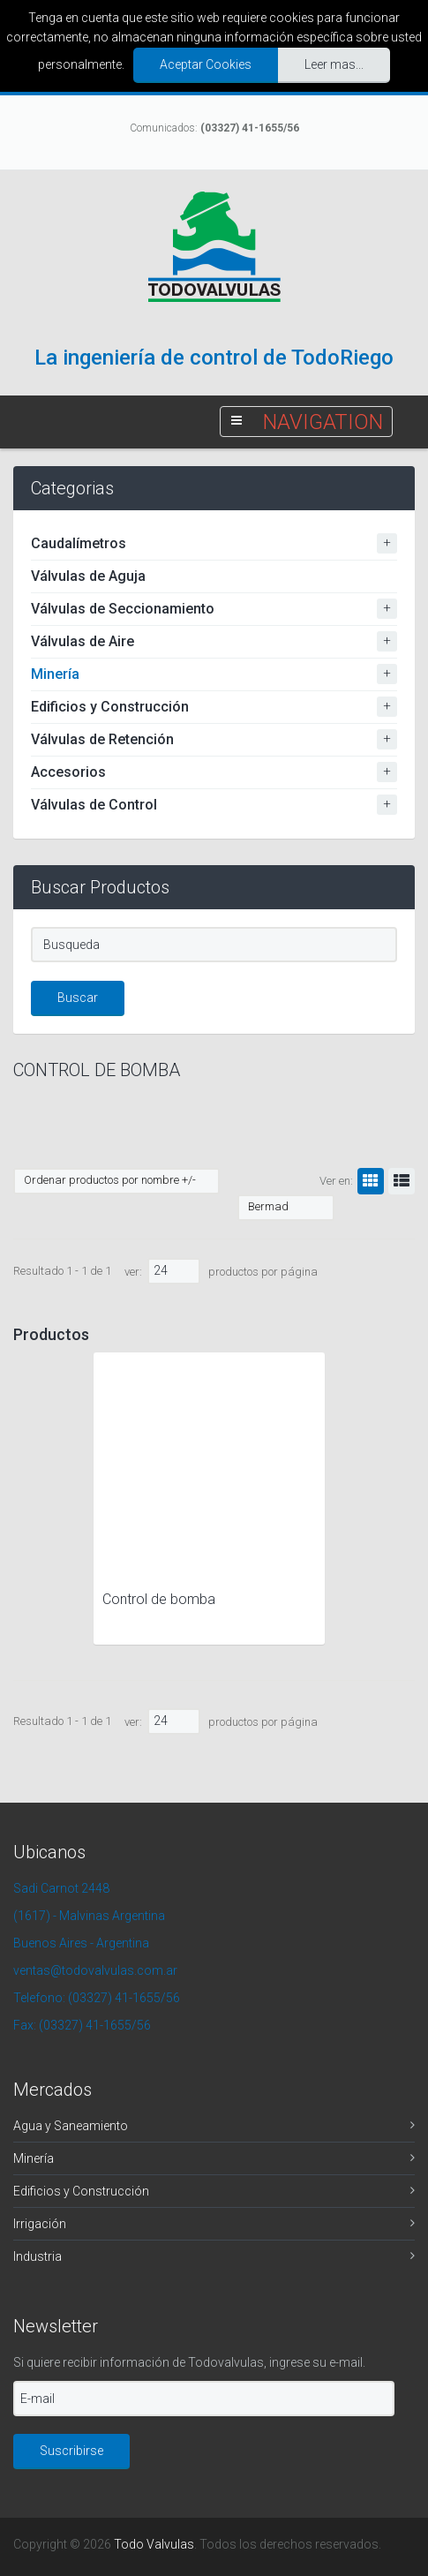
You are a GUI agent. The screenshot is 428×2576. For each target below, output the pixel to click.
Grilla (368, 1181)
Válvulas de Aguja (88, 576)
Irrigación (39, 2224)
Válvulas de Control (94, 804)
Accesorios (68, 772)
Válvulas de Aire (82, 641)
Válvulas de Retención (102, 739)
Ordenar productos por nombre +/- (110, 1179)
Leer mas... (334, 64)
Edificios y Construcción (110, 706)
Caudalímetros (78, 543)
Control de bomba (158, 1599)
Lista (398, 1181)
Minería (55, 674)
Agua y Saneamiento (70, 2126)
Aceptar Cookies (206, 64)
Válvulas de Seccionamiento (122, 608)
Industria (37, 2256)
